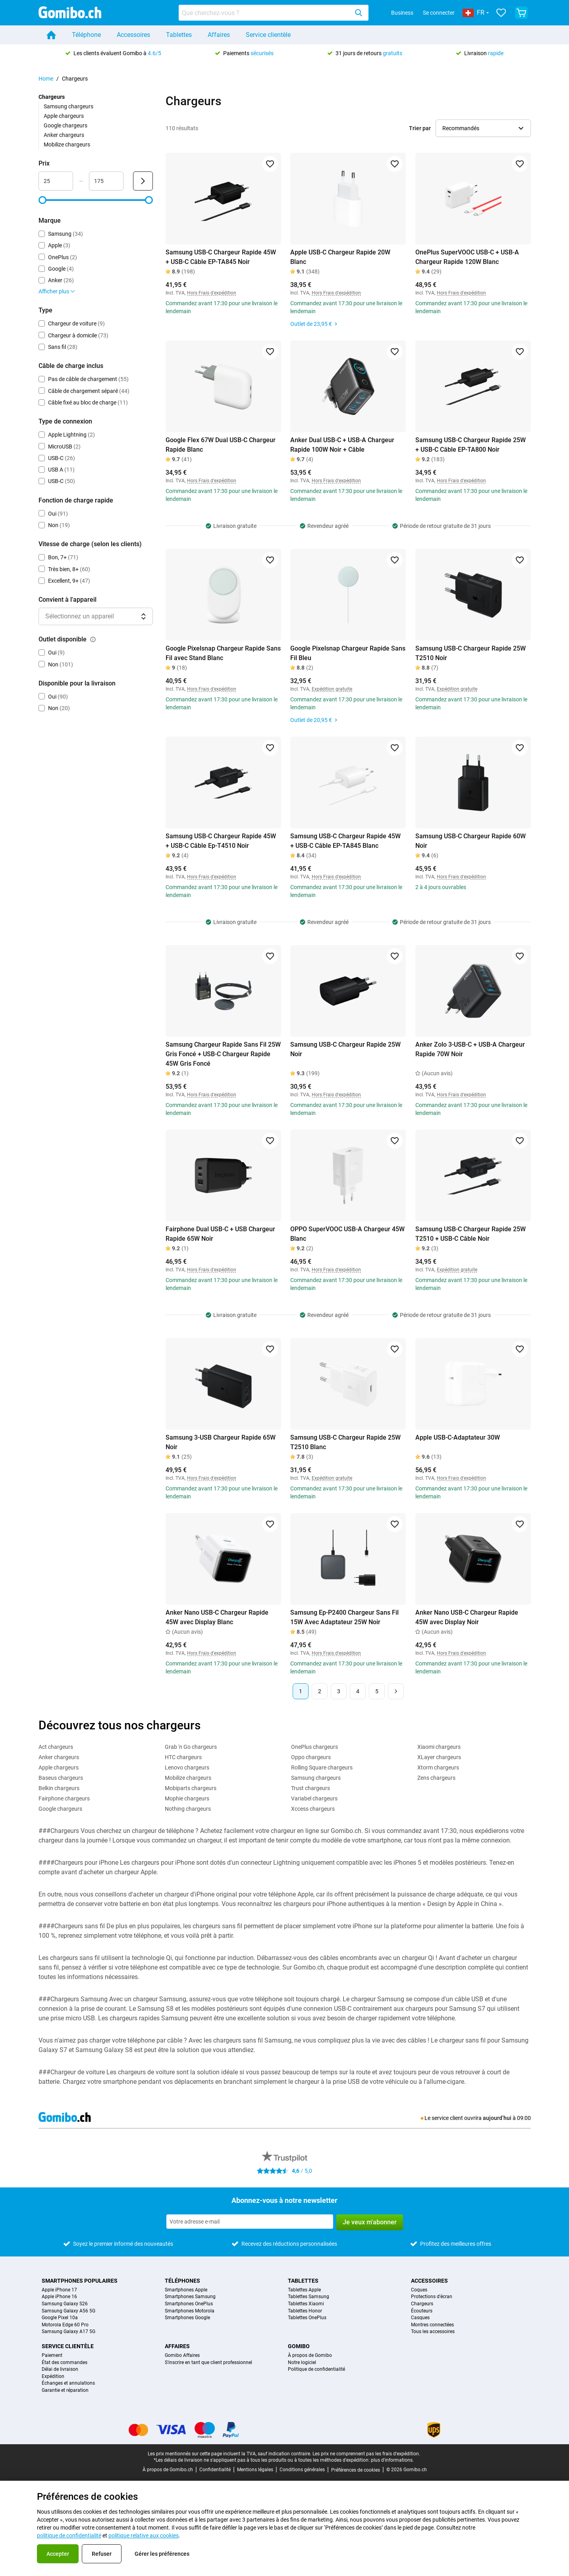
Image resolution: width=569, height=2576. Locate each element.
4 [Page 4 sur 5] (357, 1691)
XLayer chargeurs (439, 1757)
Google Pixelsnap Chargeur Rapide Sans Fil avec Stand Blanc (223, 653)
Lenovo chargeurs (187, 1767)
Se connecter (439, 13)
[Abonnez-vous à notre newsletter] (249, 2221)
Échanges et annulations (68, 2383)
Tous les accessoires (433, 2331)
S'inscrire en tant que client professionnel (208, 2362)
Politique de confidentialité (316, 2369)
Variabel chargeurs (314, 1798)
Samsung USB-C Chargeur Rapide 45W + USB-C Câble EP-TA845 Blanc (345, 840)
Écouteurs (421, 2311)
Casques (420, 2317)
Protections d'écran (431, 2296)
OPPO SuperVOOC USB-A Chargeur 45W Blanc (347, 1233)
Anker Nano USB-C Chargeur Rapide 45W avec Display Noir (466, 1617)
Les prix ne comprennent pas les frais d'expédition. (366, 2454)
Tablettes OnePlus (307, 2317)
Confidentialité (215, 2469)
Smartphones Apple (186, 2290)
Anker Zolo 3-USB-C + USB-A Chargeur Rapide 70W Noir (470, 1049)
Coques (419, 2290)
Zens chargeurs (436, 1778)
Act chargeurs (56, 1747)
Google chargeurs (65, 125)
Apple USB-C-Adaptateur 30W (457, 1437)
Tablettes (179, 35)
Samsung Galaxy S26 (65, 2303)
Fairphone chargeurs (64, 1798)
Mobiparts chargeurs (190, 1788)
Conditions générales (302, 2469)
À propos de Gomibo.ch (168, 2469)
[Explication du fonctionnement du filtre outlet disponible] (93, 639)
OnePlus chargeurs (314, 1747)
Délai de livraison (60, 2369)
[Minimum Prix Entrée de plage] (56, 181)
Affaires (219, 35)
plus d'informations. (392, 2460)
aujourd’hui (497, 2118)
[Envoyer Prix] (143, 181)
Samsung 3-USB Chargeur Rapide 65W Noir (221, 1442)
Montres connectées (432, 2325)
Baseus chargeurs (61, 1778)
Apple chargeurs (64, 116)
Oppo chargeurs (311, 1757)
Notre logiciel (302, 2362)
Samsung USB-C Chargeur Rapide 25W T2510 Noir (470, 653)
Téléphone (86, 35)
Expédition (53, 2376)
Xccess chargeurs (313, 1809)
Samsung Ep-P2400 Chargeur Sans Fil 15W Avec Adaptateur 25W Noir (344, 1617)
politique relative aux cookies (143, 2535)
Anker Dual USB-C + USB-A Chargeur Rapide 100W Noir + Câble (342, 444)
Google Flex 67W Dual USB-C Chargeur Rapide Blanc (221, 444)
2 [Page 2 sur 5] (319, 1691)
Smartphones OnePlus (189, 2303)
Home (46, 78)
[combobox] (273, 12)
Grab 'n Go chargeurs (191, 1747)
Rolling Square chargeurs (322, 1767)
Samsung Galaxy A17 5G (68, 2331)
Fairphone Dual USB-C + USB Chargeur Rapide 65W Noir (220, 1233)
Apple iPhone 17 (59, 2290)
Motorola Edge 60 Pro (65, 2325)
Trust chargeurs (310, 1788)
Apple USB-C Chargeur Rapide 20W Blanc (340, 257)
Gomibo (299, 2346)
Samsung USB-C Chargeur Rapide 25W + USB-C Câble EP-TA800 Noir (470, 444)
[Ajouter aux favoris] (270, 164)
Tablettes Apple (304, 2290)
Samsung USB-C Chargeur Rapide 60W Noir (470, 840)
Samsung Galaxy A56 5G (68, 2311)
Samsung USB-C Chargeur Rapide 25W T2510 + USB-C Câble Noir (470, 1233)
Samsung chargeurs (68, 106)
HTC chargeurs (183, 1757)
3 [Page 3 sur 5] (338, 1691)
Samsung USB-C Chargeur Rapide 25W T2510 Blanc (345, 1442)
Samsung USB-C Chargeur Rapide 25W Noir (345, 1049)
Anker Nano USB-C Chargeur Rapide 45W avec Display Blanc (217, 1617)
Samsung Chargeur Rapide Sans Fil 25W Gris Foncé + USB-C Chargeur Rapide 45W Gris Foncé (223, 1054)
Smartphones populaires (80, 2281)
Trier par (420, 128)
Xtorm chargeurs (438, 1767)
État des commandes (64, 2362)
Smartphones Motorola (189, 2311)
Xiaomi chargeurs (439, 1747)
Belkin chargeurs (59, 1788)
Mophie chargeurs (187, 1798)
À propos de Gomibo (310, 2355)
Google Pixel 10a (60, 2317)
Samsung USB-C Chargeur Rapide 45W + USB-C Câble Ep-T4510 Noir (221, 840)
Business (402, 13)
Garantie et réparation (65, 2390)
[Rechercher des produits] (265, 13)
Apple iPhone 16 (59, 2296)
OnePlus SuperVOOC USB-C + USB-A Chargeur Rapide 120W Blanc (467, 257)
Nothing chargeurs (188, 1809)
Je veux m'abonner (370, 2222)
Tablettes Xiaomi (306, 2303)
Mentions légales (255, 2469)
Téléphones (182, 2281)
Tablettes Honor (305, 2311)
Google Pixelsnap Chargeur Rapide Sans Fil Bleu (347, 653)
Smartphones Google (187, 2317)
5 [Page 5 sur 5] (376, 1691)
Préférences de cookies (355, 2470)
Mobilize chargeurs (67, 144)
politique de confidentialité (69, 2535)
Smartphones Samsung (190, 2296)
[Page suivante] (396, 1691)
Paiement (52, 2355)
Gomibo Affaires (182, 2355)
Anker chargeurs (64, 135)
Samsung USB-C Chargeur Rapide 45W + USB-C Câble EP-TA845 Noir (221, 257)
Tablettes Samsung (308, 2296)
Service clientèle (268, 35)
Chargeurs (422, 2303)
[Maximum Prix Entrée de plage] (106, 181)
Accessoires (133, 35)
